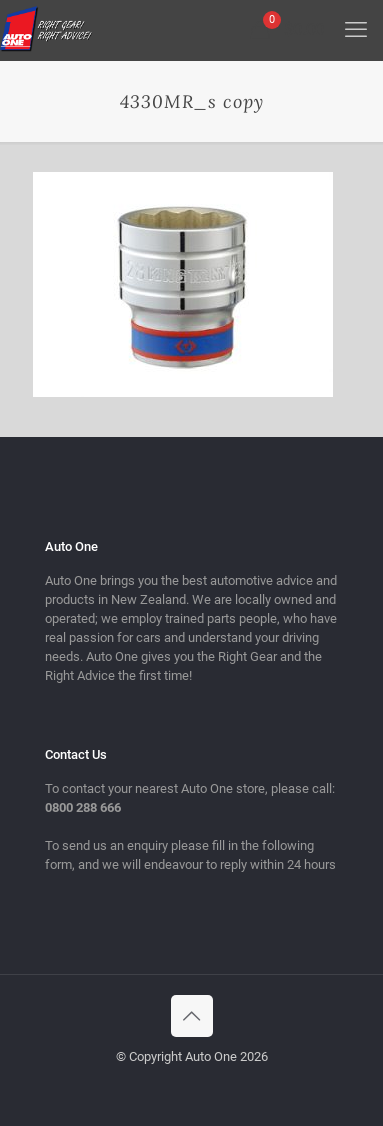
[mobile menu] (356, 30)
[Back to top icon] (192, 1016)
